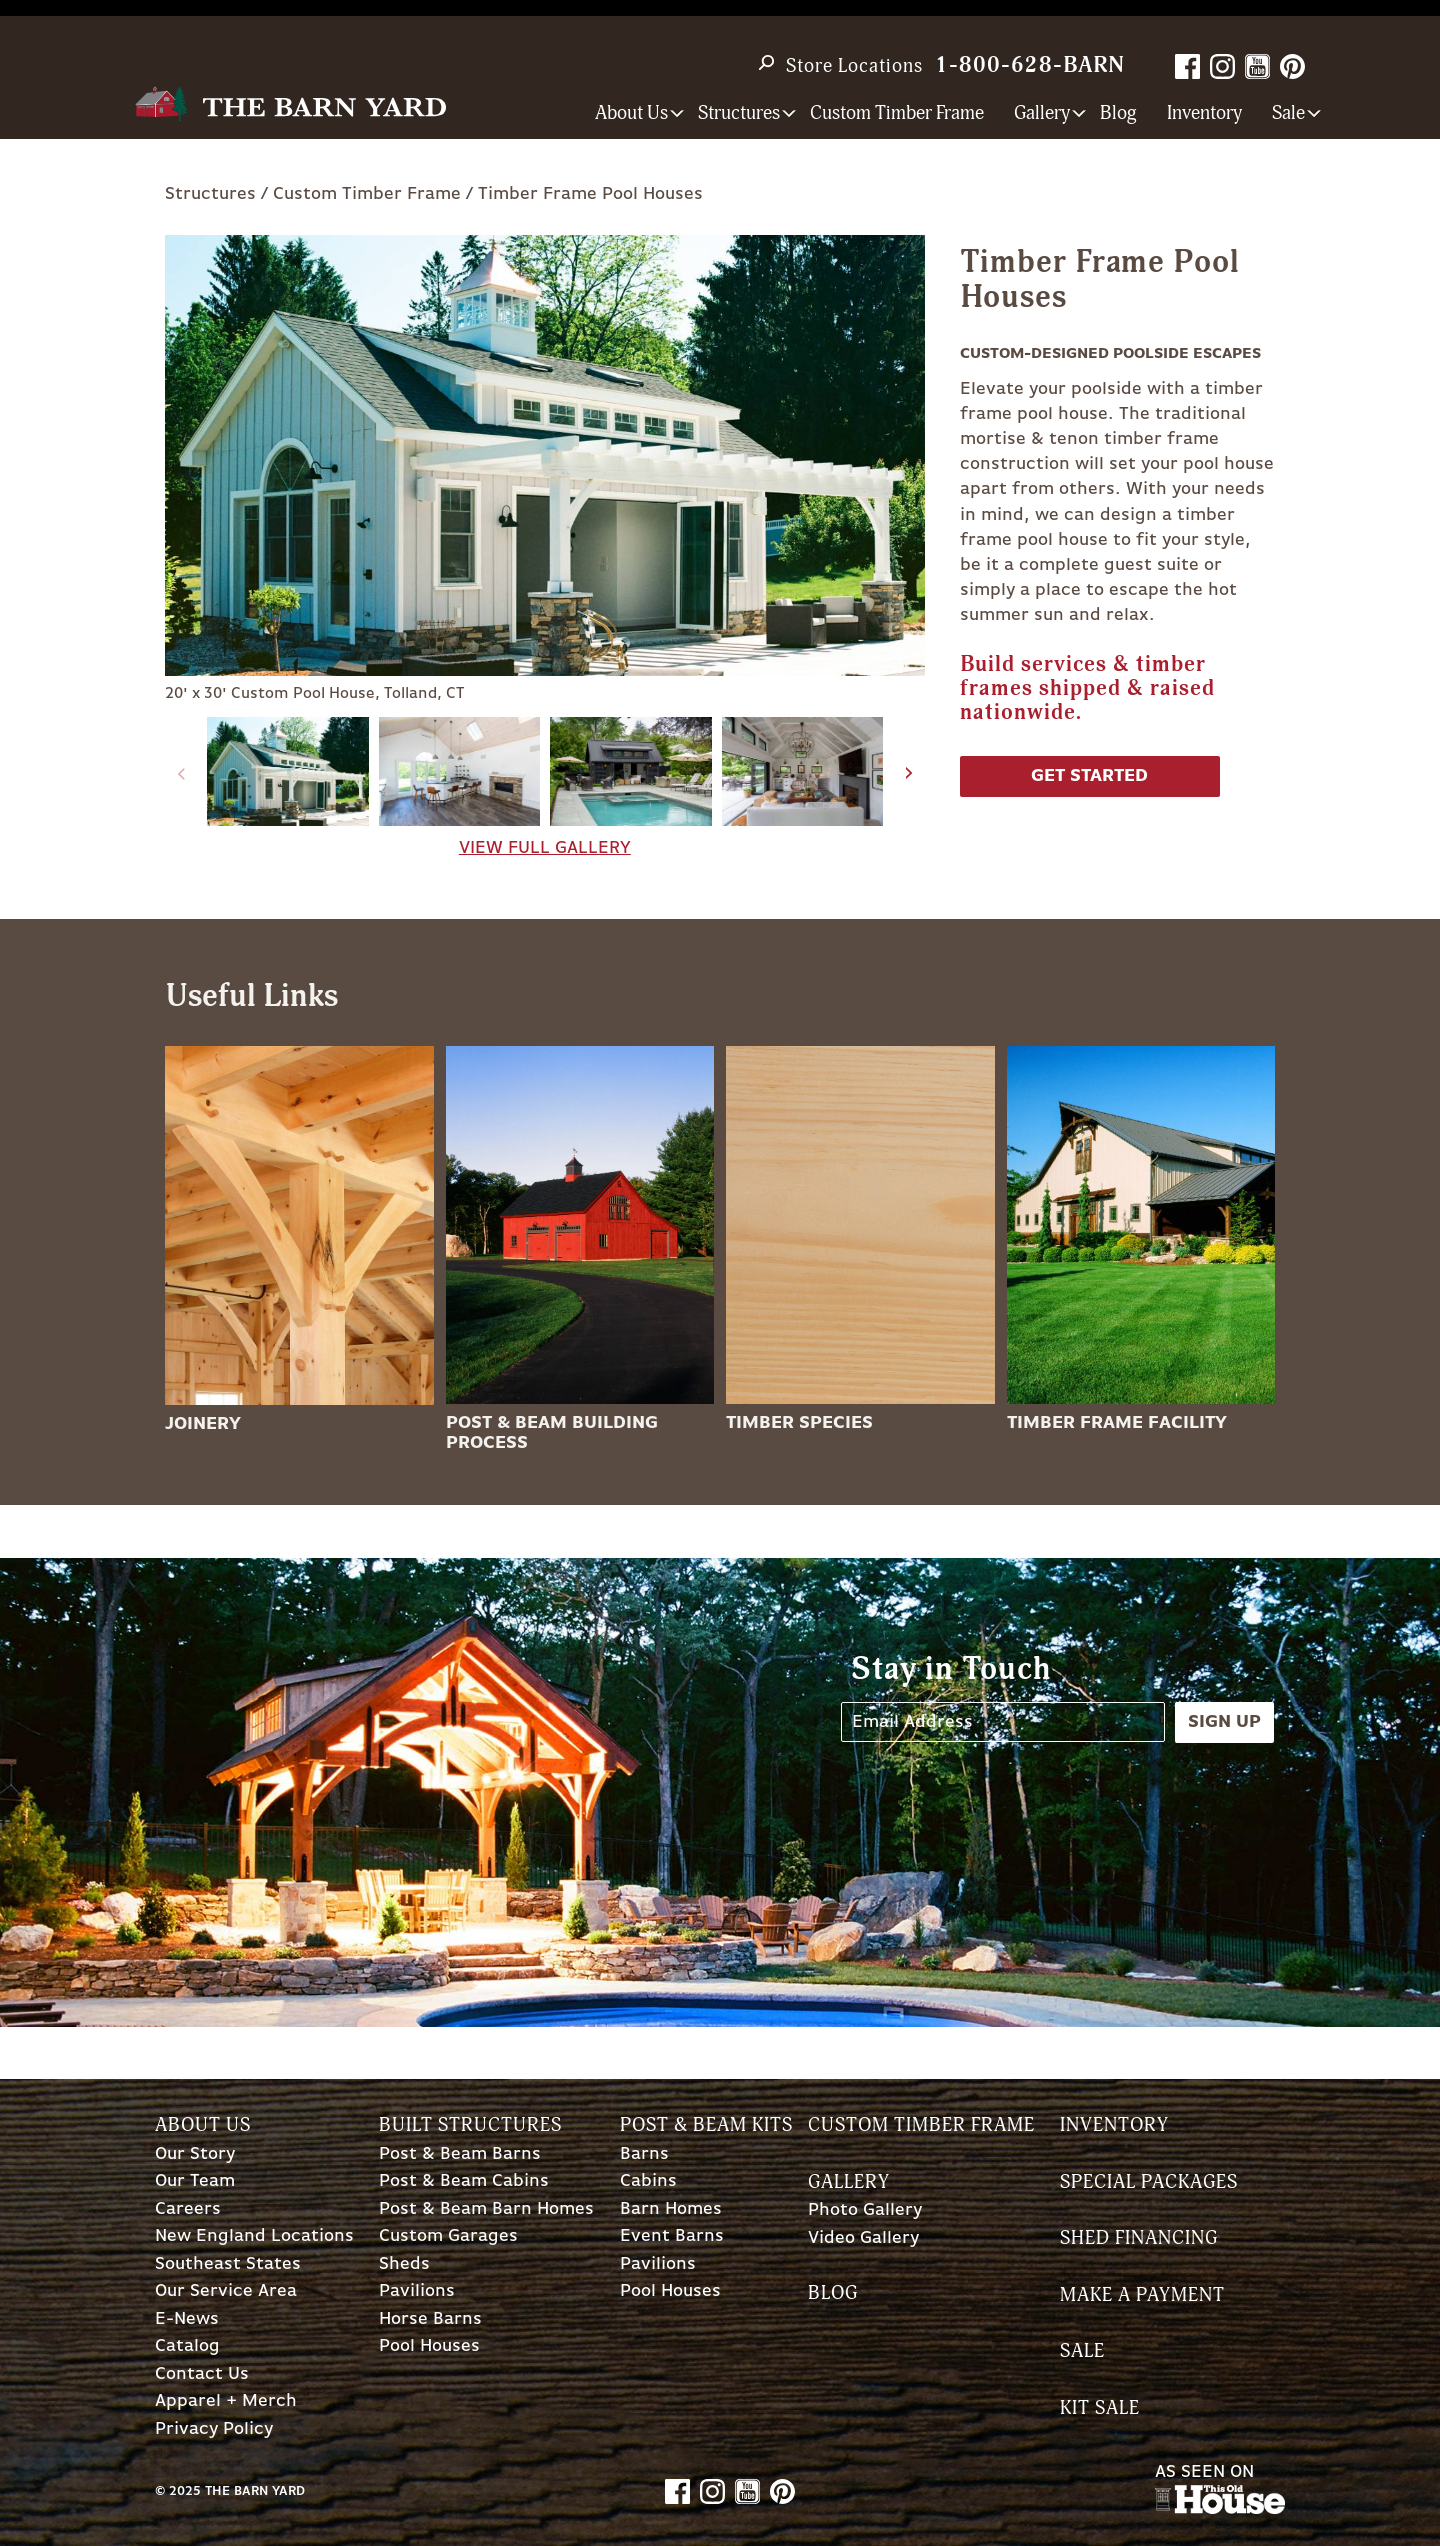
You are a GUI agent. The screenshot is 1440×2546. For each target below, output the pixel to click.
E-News (187, 2319)
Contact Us (202, 2374)
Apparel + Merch (226, 2401)
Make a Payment (1142, 2295)
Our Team (195, 2181)
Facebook (1187, 66)
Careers (188, 2209)
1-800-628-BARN (1030, 65)
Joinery (203, 1424)
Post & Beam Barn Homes (486, 2209)
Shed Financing (1139, 2238)
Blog (1118, 113)
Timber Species (799, 1423)
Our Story (195, 2154)
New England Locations (254, 2236)
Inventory (1204, 113)
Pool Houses (429, 2346)
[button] (909, 774)
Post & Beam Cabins (464, 2181)
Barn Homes (671, 2209)
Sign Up (1224, 1722)
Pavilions (417, 2291)
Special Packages (1149, 2182)
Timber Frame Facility (1117, 1423)
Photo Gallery (865, 2210)
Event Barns (672, 2236)
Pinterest (1292, 66)
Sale (1082, 2351)
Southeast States (228, 2264)
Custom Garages (448, 2236)
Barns (644, 2154)
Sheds (404, 2264)
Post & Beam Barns (460, 2154)
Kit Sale (1100, 2408)
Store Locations (854, 66)
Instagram (1222, 66)
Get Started (1089, 776)
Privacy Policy (214, 2429)
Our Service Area (226, 2291)
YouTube (1257, 66)
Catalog (187, 2346)
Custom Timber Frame (897, 113)
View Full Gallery (545, 848)
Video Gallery (863, 2238)
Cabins (648, 2181)
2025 (185, 2491)
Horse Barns (430, 2319)
